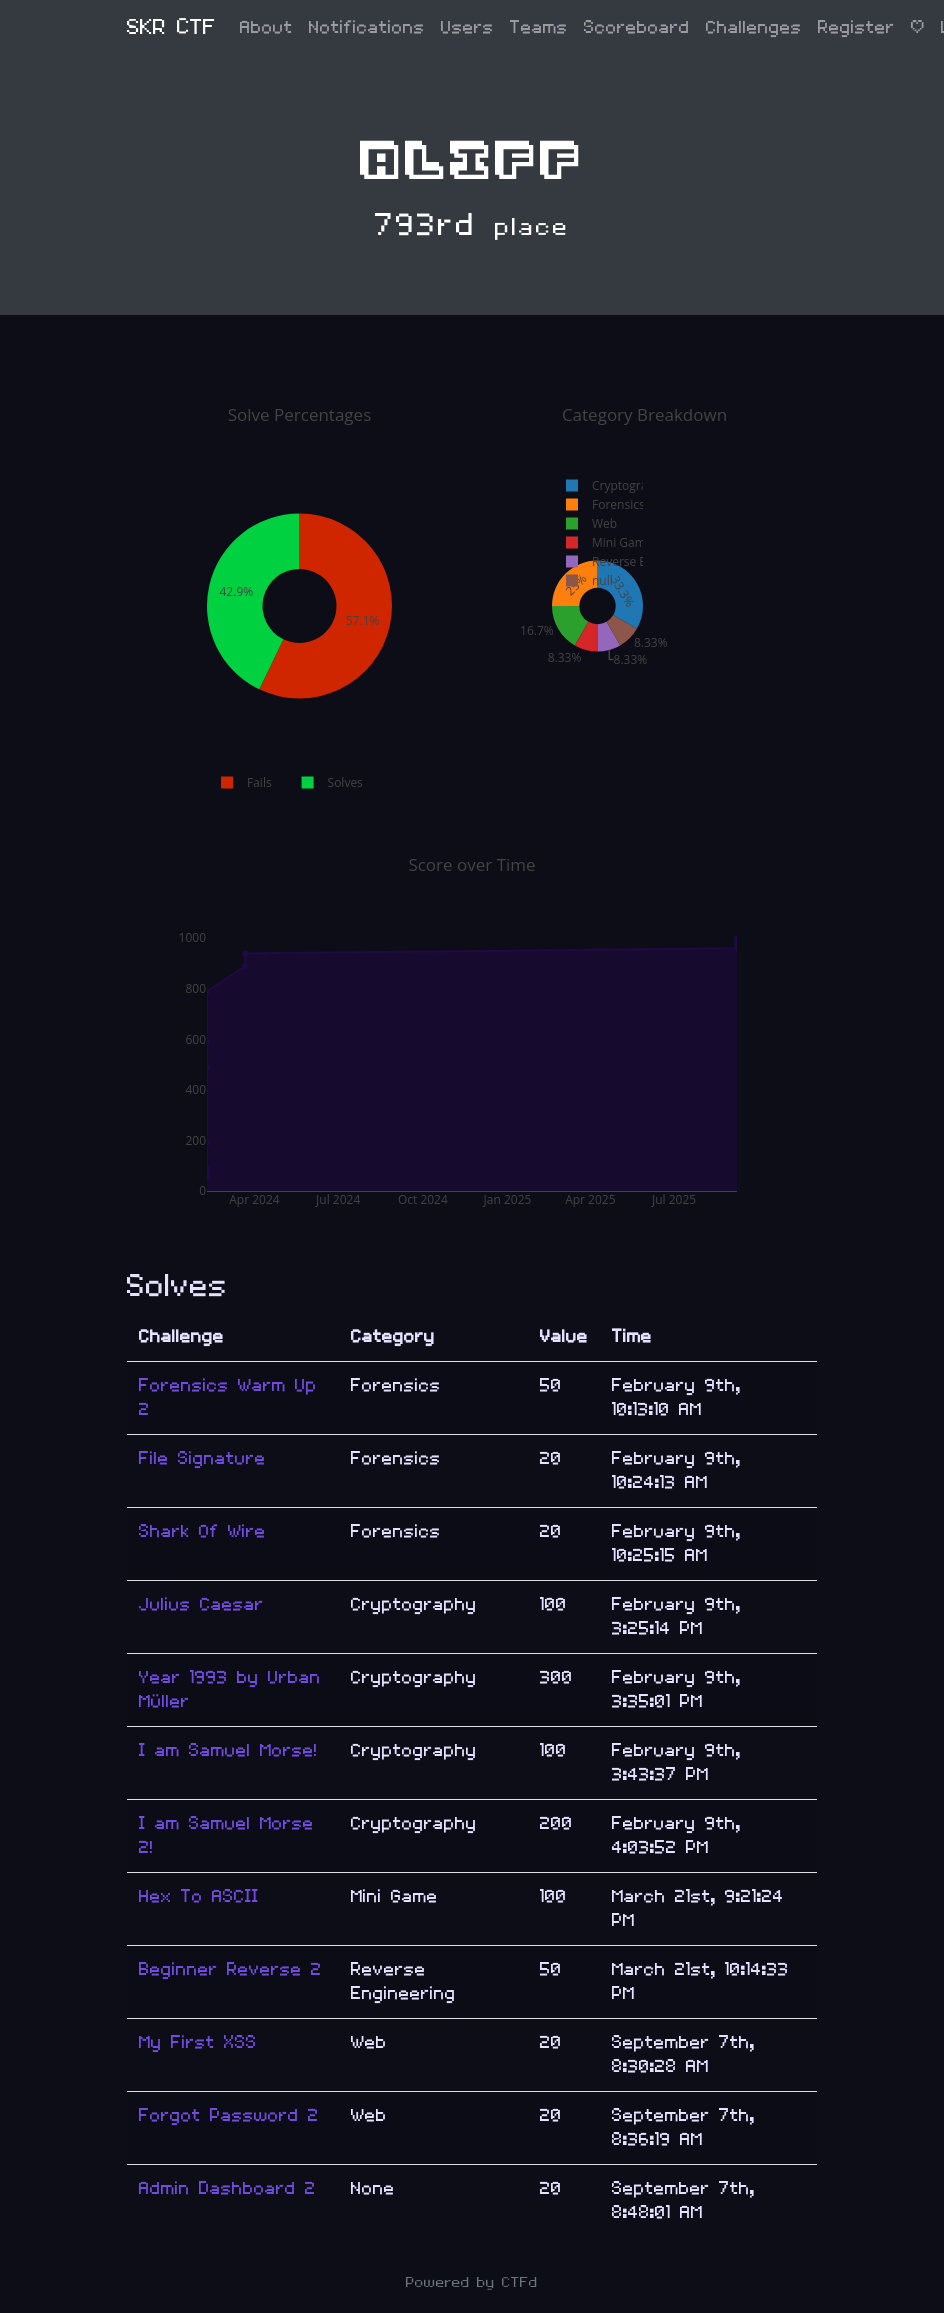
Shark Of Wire (202, 1531)
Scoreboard (637, 27)
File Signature (202, 1458)
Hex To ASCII (199, 1896)
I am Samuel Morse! (228, 1750)
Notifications (367, 27)
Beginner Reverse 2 (230, 1969)
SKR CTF (171, 27)
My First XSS (198, 2042)
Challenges (754, 27)
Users (467, 27)
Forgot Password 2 (229, 2115)
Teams (539, 27)
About (266, 27)
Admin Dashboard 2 (227, 2188)
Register (856, 27)
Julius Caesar (201, 1604)
